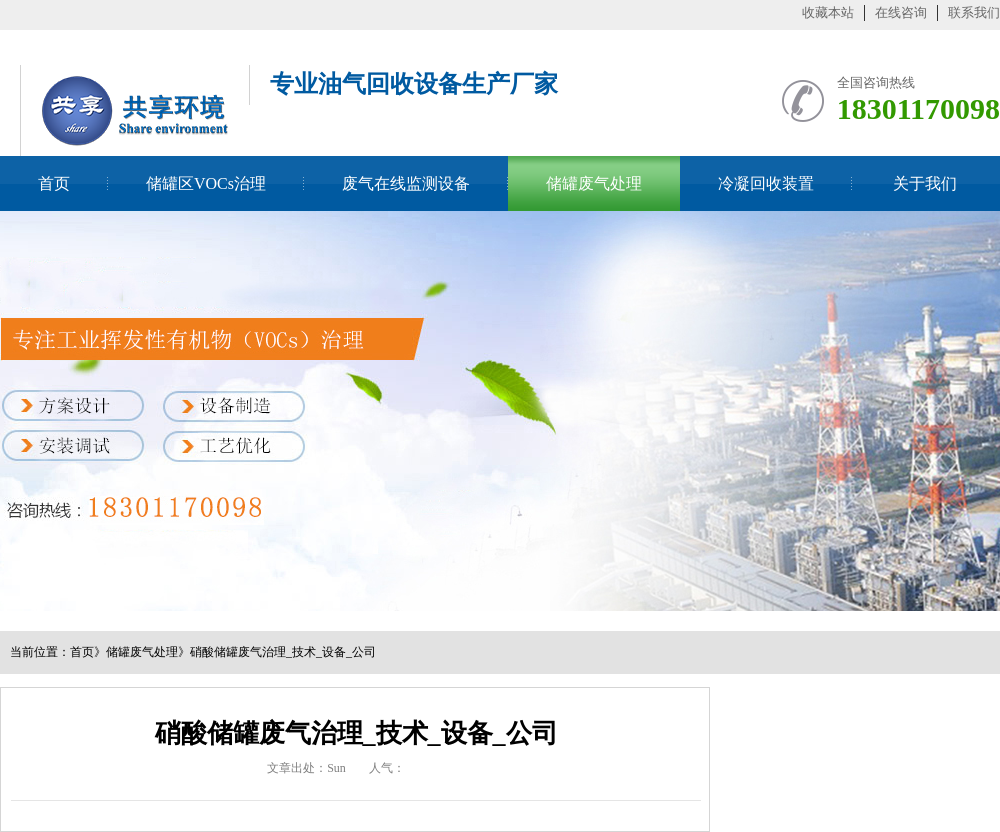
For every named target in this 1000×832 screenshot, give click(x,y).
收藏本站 (828, 12)
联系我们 (974, 12)
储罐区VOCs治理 (206, 183)
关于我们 (925, 183)
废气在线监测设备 (406, 183)
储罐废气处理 (594, 183)
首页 (54, 183)
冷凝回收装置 (766, 183)
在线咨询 (901, 12)
